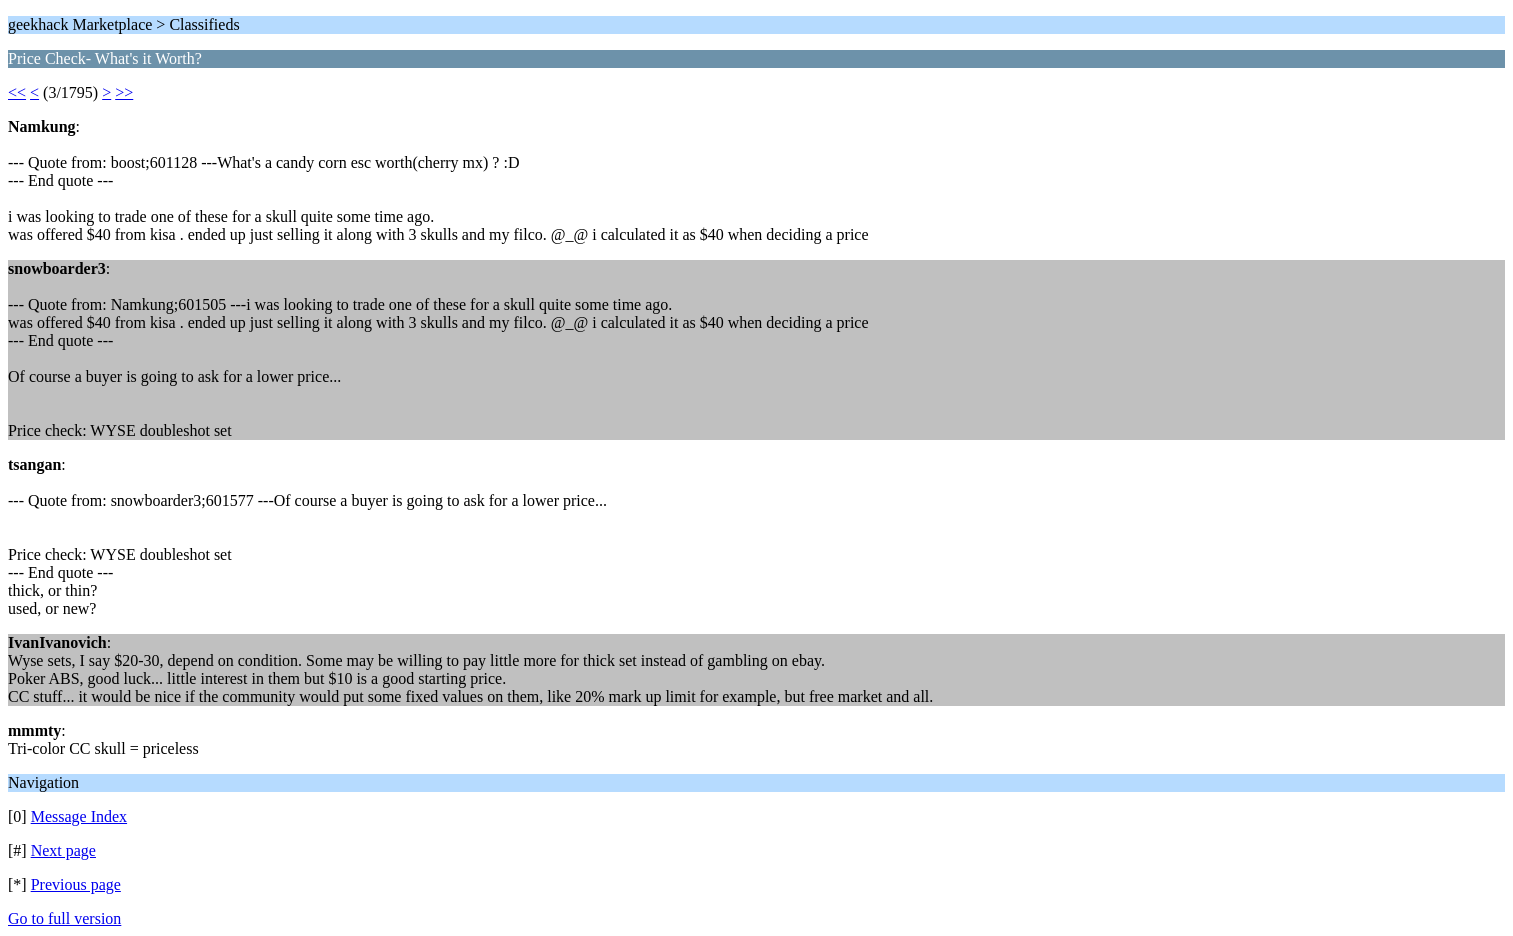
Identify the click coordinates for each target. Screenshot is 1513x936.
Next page (63, 850)
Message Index (79, 816)
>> (124, 92)
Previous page (76, 884)
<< (17, 92)
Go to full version (64, 918)
